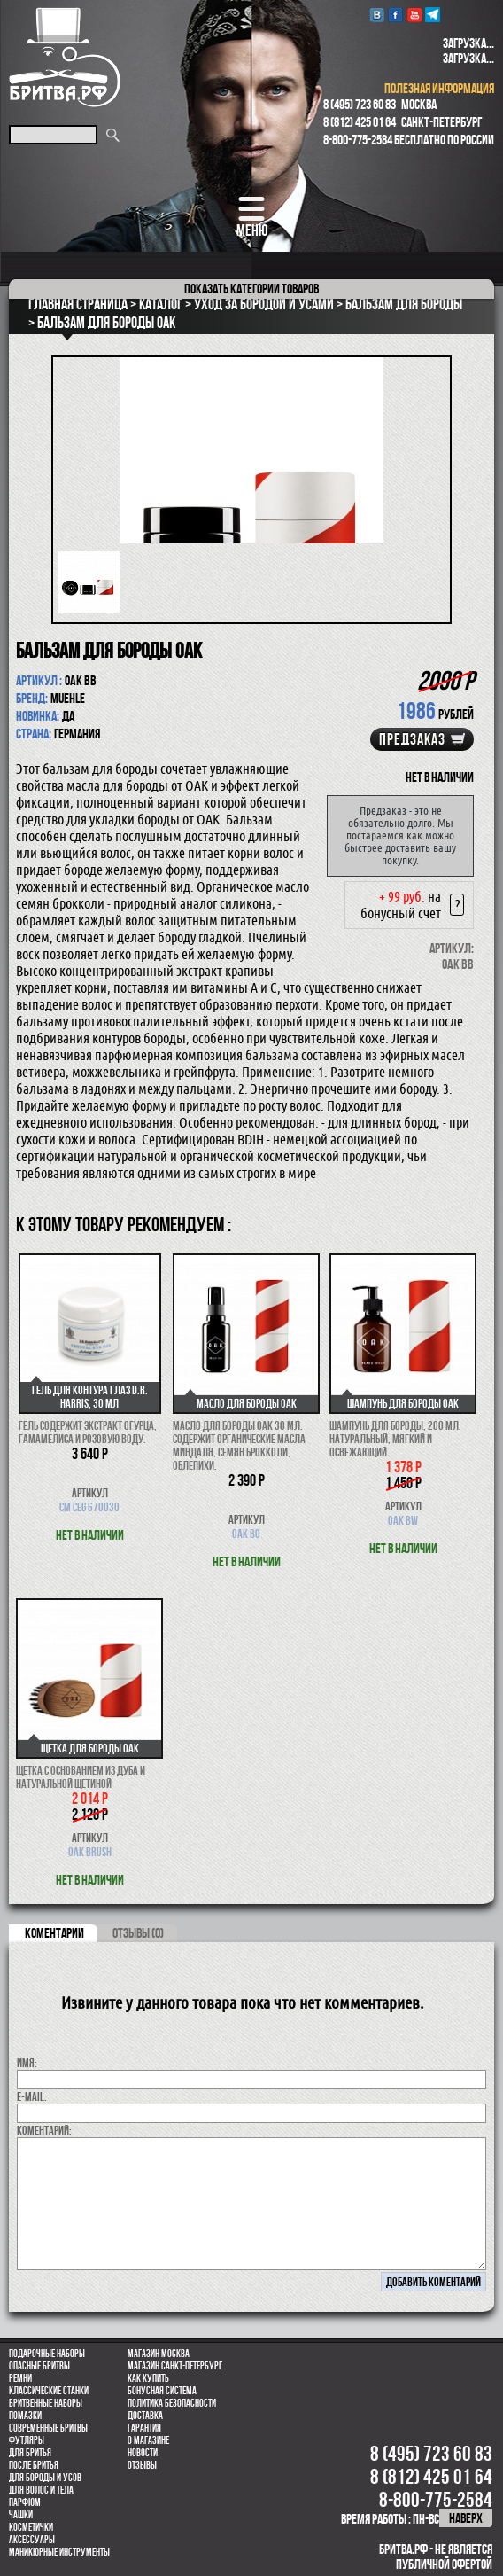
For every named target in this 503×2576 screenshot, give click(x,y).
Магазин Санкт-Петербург (175, 2366)
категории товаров (251, 288)
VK (376, 14)
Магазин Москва (159, 2353)
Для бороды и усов (45, 2477)
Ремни (20, 2378)
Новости (143, 2453)
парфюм (25, 2502)
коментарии (54, 1932)
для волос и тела (41, 2490)
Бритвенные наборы (45, 2403)
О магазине (148, 2440)
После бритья (33, 2465)
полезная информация (439, 88)
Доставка (145, 2415)
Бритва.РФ (64, 57)
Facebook (395, 14)
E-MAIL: (32, 2096)
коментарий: (44, 2130)
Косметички (31, 2527)
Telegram (432, 14)
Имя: (27, 2063)
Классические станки (49, 2391)
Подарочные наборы (47, 2353)
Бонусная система (162, 2391)
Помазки (25, 2415)
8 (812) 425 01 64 (359, 121)
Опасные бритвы (39, 2366)
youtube (414, 14)
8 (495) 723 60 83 (359, 104)
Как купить (148, 2378)
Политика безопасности (172, 2403)
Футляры (26, 2440)
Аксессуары (32, 2539)
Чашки (21, 2515)
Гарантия (144, 2428)
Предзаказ (412, 739)
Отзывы (142, 2465)
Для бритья (30, 2453)
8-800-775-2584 (357, 139)
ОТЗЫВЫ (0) (138, 1932)
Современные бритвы (48, 2428)
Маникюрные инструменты (59, 2552)
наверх (466, 2517)
